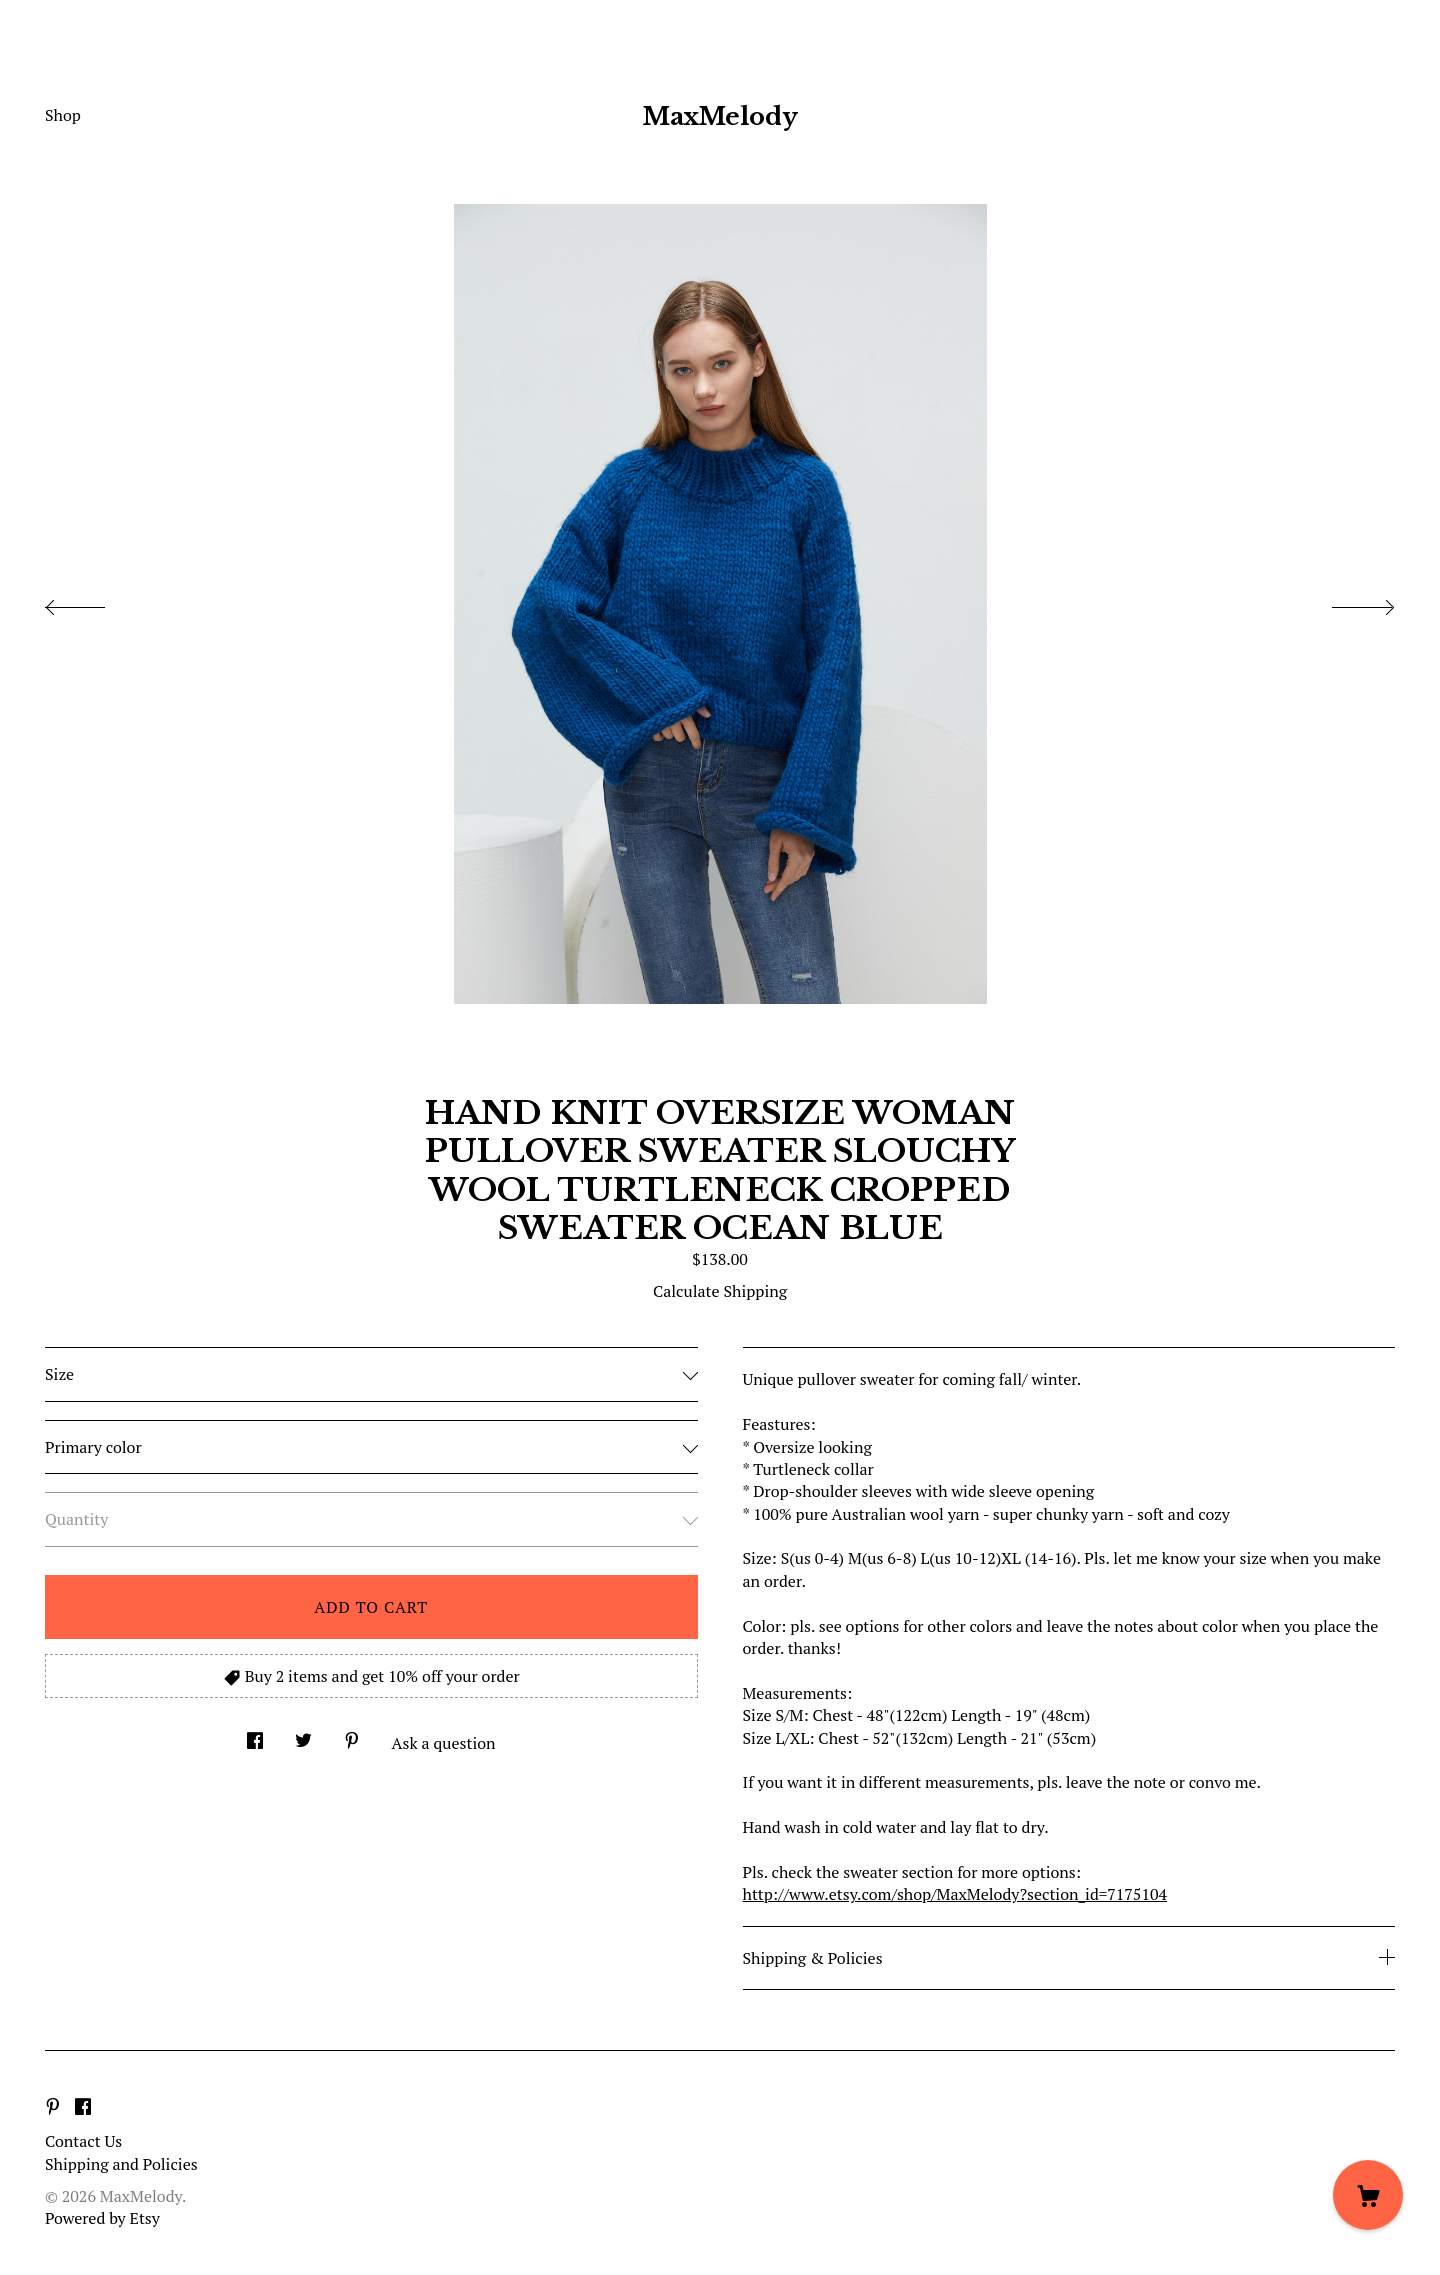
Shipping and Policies (121, 2164)
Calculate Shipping (720, 1291)
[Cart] (1368, 2195)
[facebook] (83, 2107)
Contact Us (83, 2141)
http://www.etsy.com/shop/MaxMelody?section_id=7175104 (955, 1894)
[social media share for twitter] (303, 1734)
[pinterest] (53, 2107)
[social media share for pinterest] (352, 1734)
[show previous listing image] (95, 602)
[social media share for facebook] (255, 1734)
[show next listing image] (1345, 602)
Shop (63, 115)
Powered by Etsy (102, 2218)
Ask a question (444, 1743)
